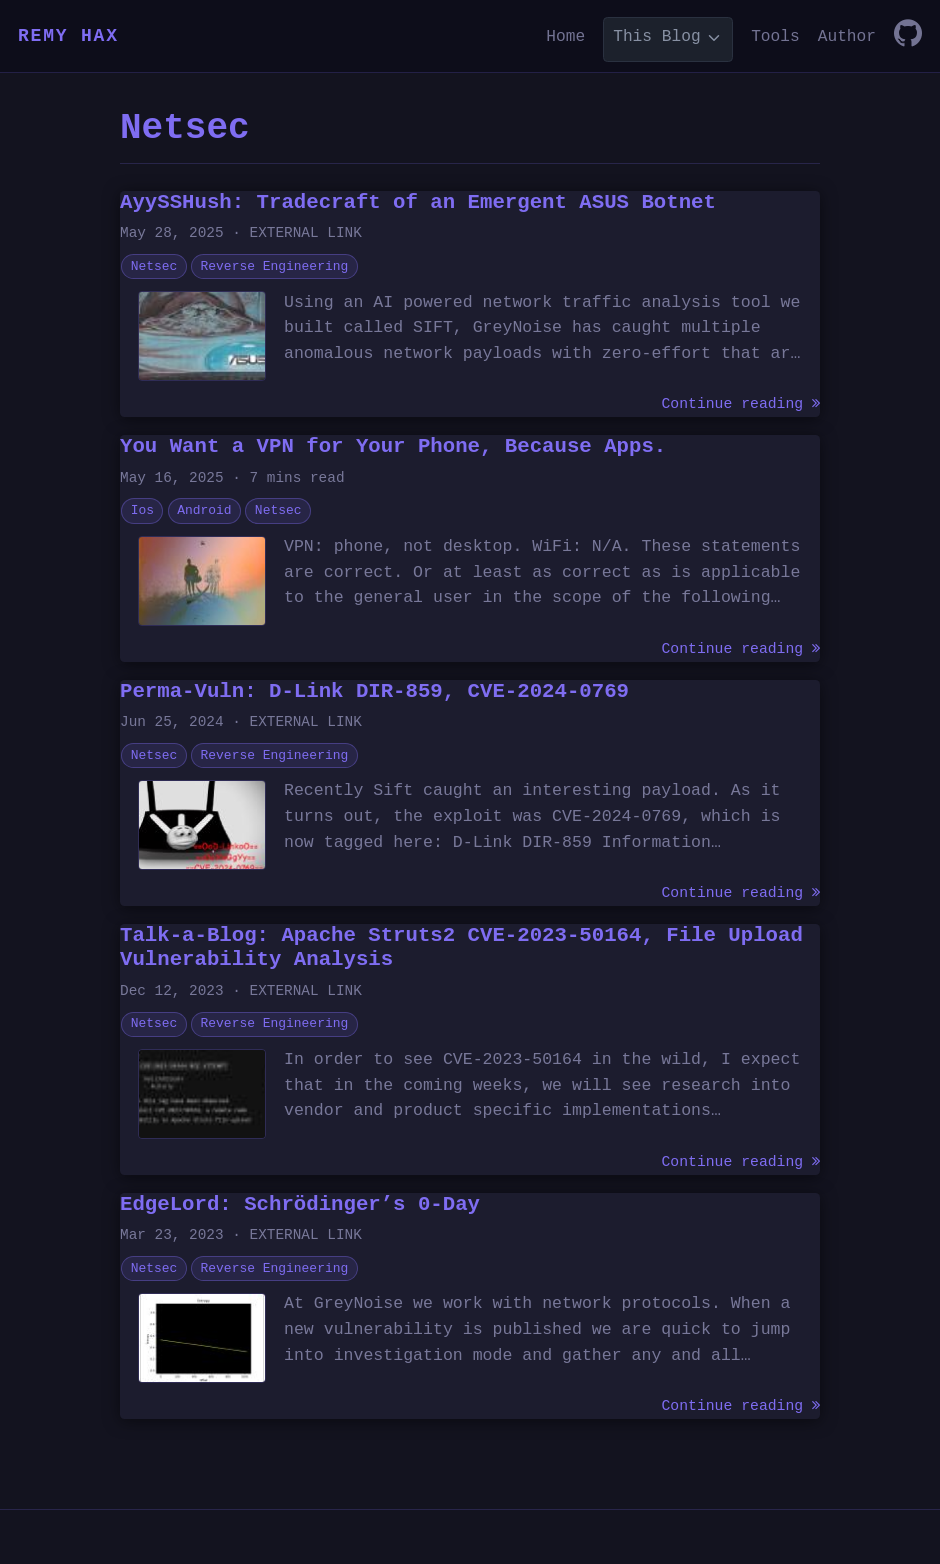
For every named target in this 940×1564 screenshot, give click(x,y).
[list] (668, 39)
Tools (775, 37)
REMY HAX (68, 36)
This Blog (656, 37)
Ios (142, 510)
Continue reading (741, 404)
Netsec (154, 266)
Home (565, 37)
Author (847, 37)
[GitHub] (908, 35)
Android (204, 510)
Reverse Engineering (275, 266)
